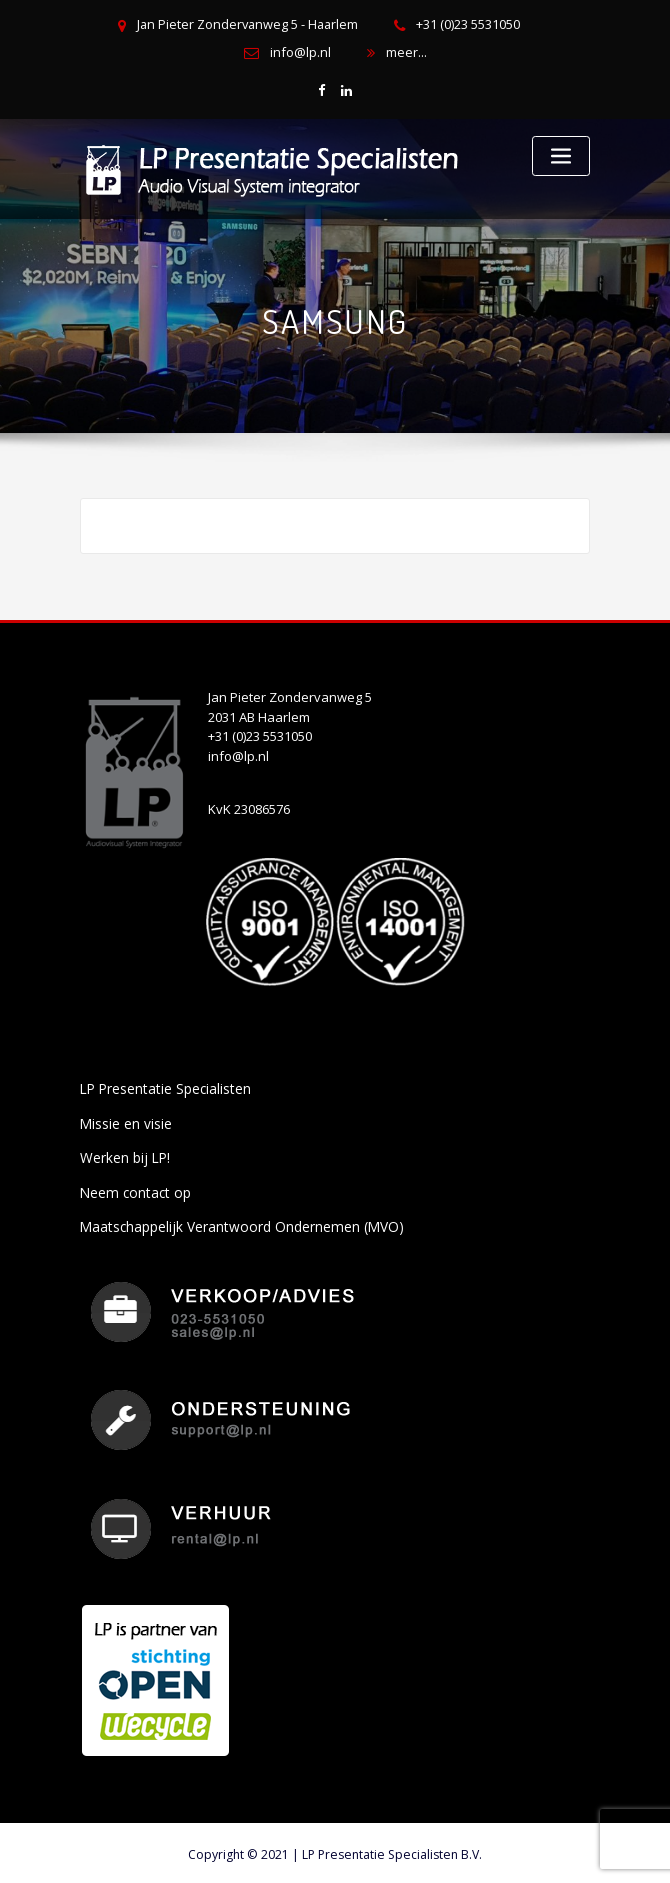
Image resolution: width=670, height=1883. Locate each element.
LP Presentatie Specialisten (162, 1087)
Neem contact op (131, 1187)
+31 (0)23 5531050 (466, 24)
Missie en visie (124, 1120)
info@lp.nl (300, 52)
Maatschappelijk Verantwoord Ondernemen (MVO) (233, 1221)
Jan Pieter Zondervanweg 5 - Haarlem (248, 24)
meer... (405, 52)
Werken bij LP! (122, 1154)
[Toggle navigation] (561, 154)
